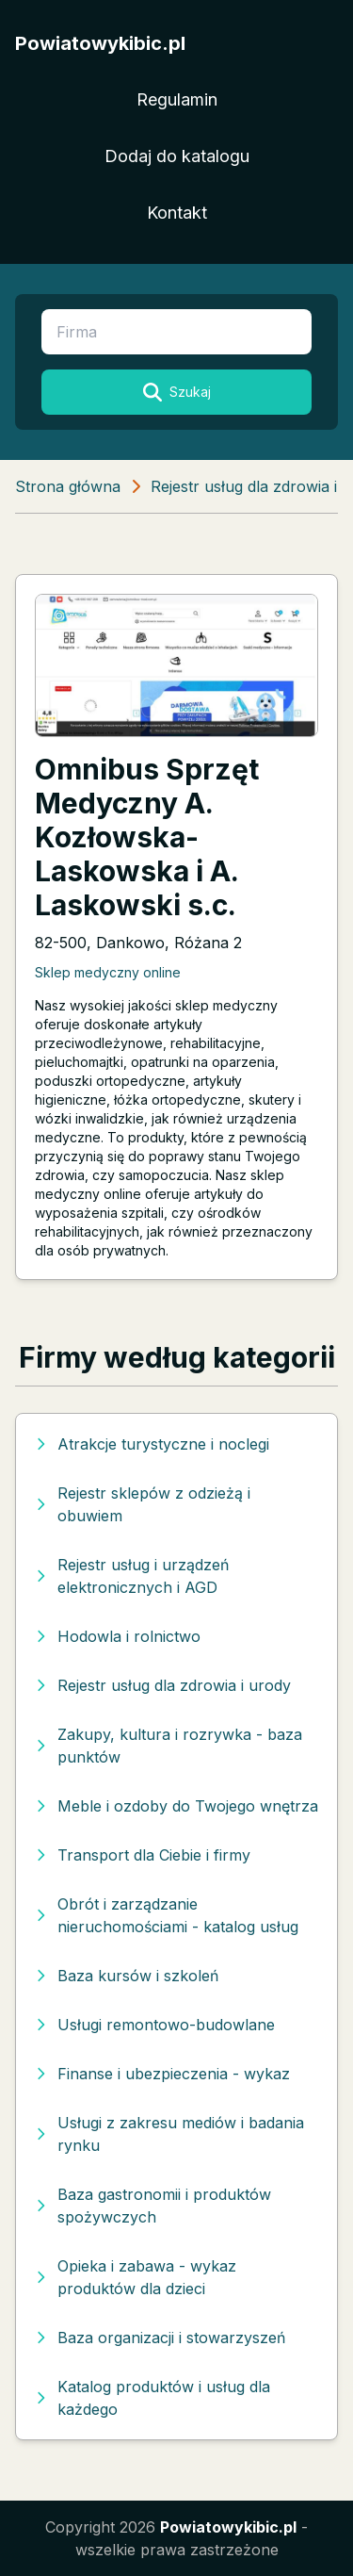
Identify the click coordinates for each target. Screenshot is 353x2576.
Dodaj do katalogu (176, 156)
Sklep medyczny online (108, 972)
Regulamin (176, 99)
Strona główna (67, 486)
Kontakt (177, 212)
